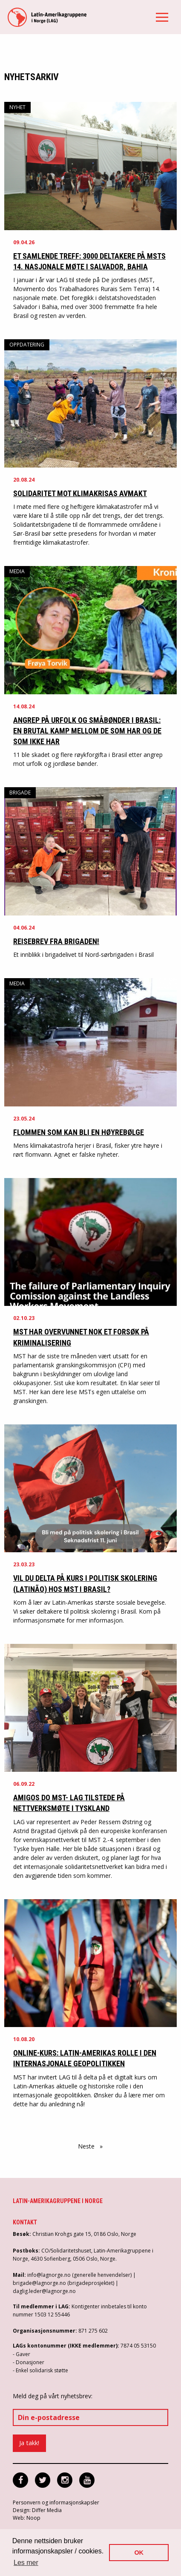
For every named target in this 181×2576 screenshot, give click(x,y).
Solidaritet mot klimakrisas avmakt (80, 493)
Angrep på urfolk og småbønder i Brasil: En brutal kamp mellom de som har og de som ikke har (87, 731)
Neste (92, 2146)
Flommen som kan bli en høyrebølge (78, 1132)
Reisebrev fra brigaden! (56, 941)
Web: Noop (26, 2517)
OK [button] (139, 2552)
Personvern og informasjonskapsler (56, 2502)
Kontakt (25, 2222)
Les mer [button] (26, 2562)
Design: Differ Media (37, 2510)
